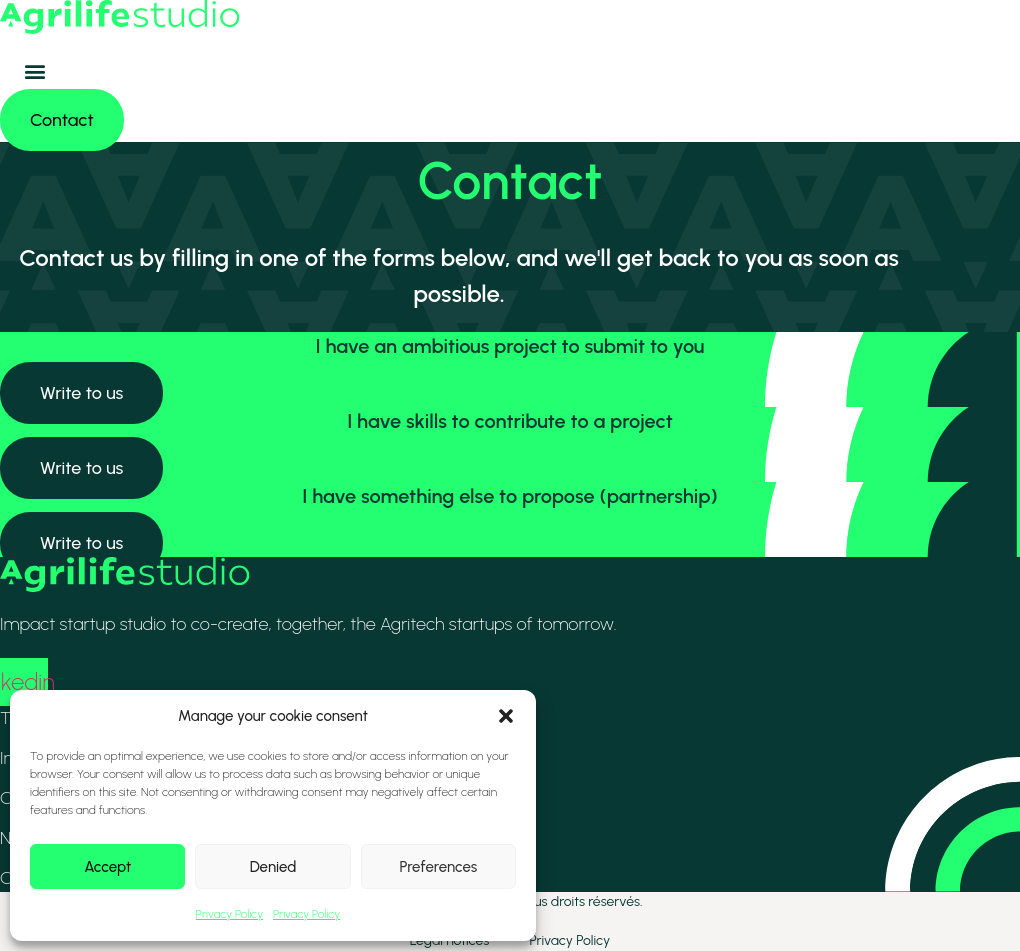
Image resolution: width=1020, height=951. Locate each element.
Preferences (438, 867)
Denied (273, 867)
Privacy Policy (229, 914)
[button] (506, 716)
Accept (107, 867)
